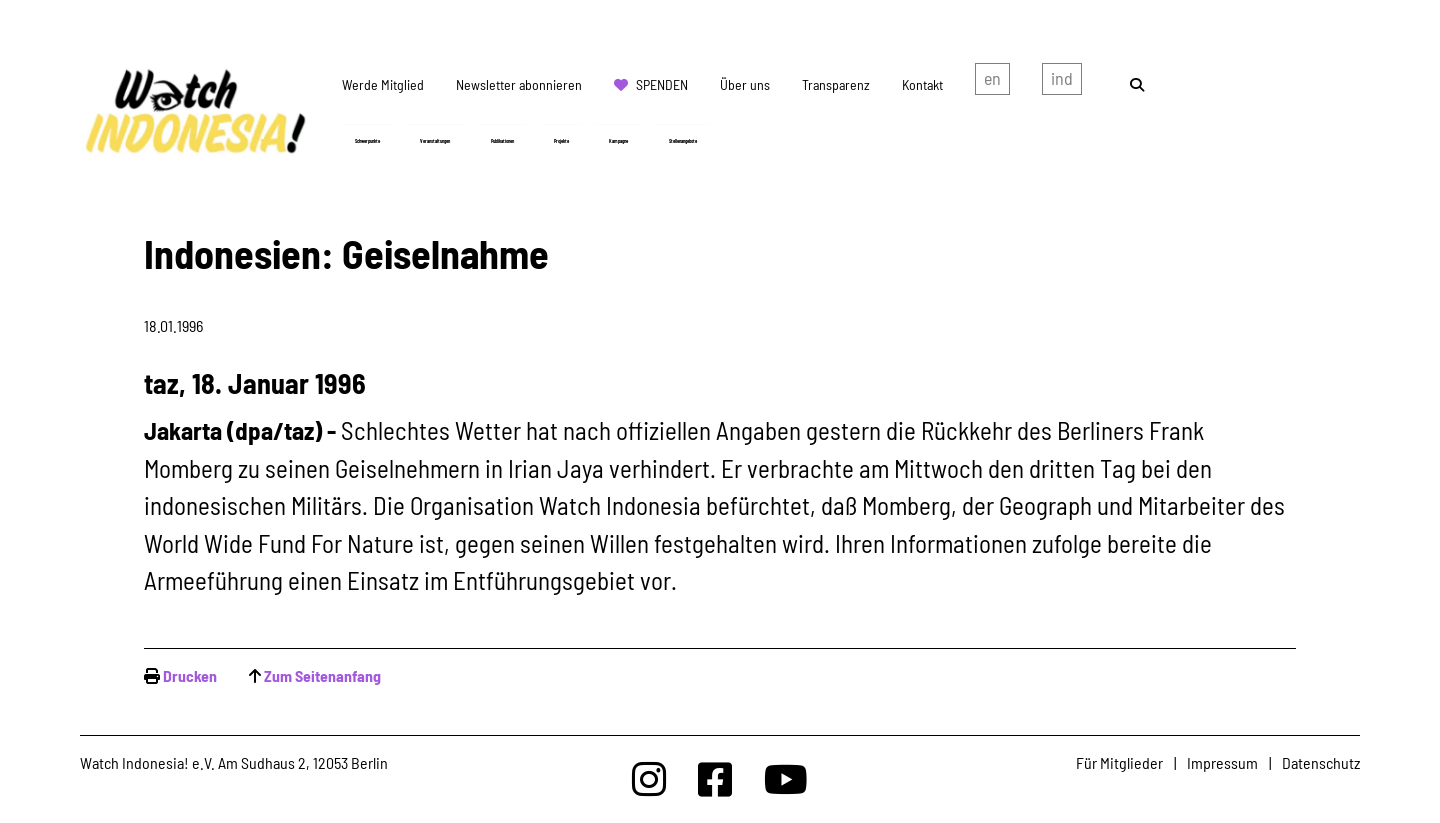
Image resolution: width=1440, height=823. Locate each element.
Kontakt (922, 84)
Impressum (1222, 762)
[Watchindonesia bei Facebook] (715, 778)
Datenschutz (1321, 762)
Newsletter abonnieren (519, 84)
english (992, 83)
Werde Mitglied (383, 84)
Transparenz (836, 84)
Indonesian (1062, 83)
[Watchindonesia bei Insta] (649, 778)
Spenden (662, 84)
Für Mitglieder (1119, 762)
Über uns (745, 84)
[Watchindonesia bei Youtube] (786, 778)
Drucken (190, 675)
